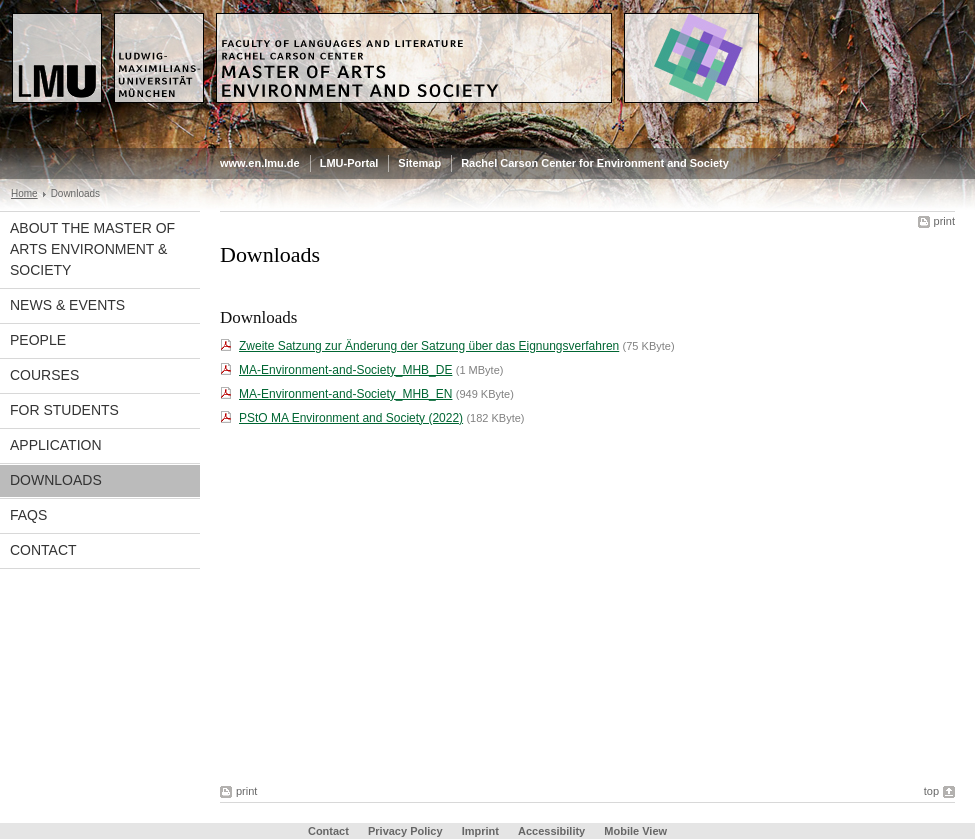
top (931, 791)
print (944, 221)
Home (24, 193)
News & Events (67, 305)
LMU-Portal (349, 163)
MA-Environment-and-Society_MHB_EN (345, 394)
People (38, 340)
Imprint (480, 831)
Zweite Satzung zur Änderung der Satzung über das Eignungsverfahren (429, 346)
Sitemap (419, 163)
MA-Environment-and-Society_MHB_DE (345, 370)
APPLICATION (56, 445)
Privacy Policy (405, 831)
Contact (43, 550)
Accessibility (553, 831)
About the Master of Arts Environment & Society (92, 249)
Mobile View (635, 831)
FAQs (28, 515)
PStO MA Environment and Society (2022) (351, 418)
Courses (44, 375)
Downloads (56, 480)
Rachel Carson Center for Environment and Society (595, 163)
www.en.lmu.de (260, 163)
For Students (64, 410)
